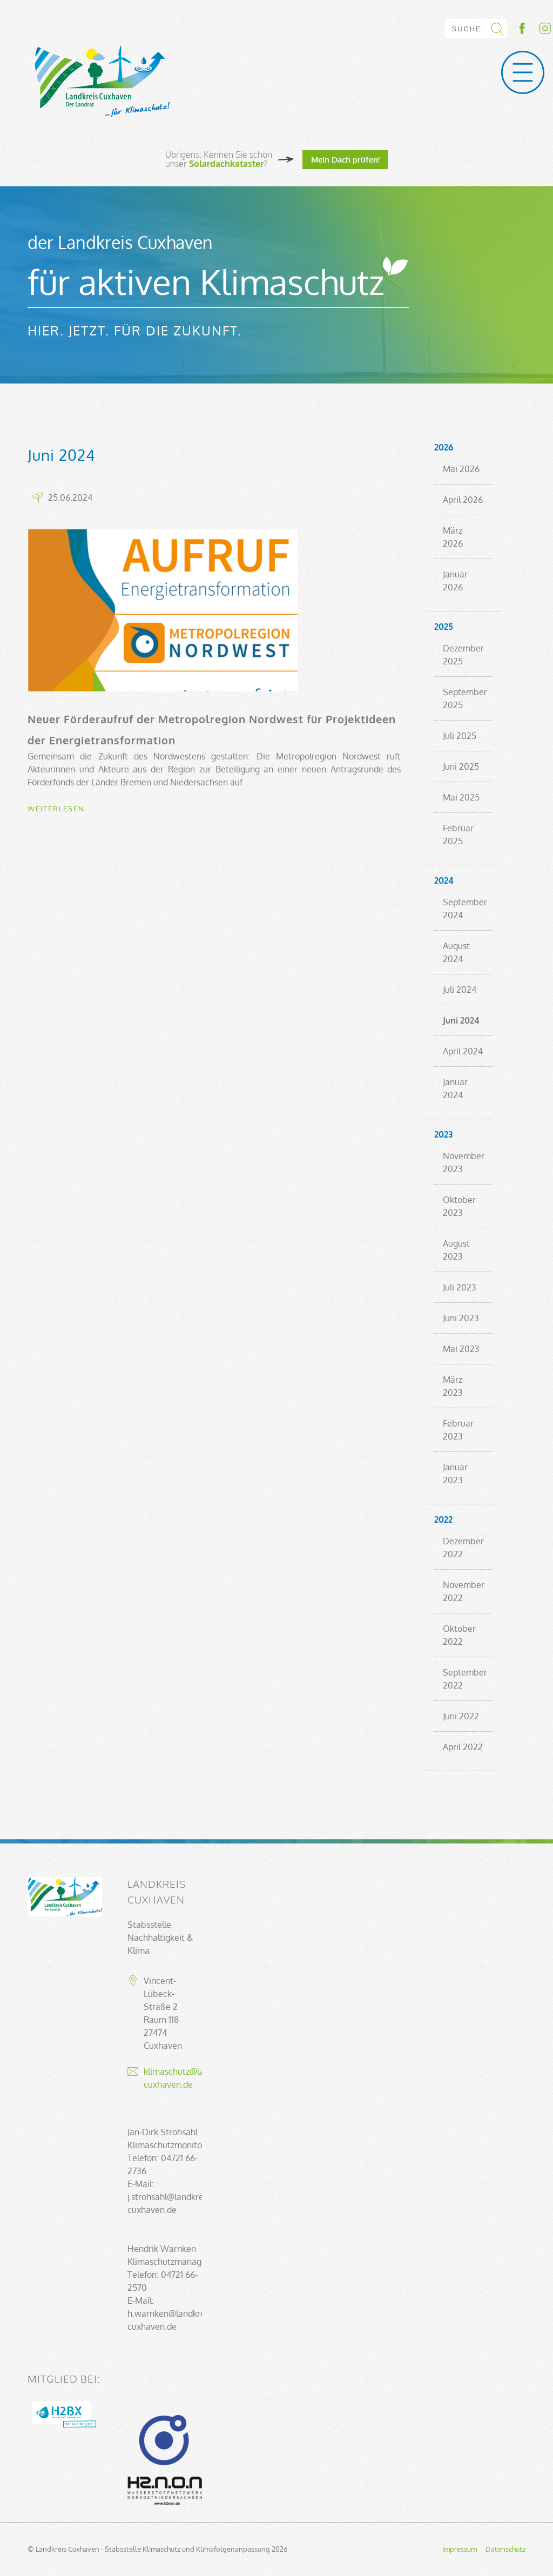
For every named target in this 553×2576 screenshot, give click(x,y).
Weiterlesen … (60, 808)
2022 (443, 1519)
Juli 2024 (459, 989)
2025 (443, 626)
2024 (444, 880)
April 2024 (463, 1051)
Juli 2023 (459, 1287)
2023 (443, 1134)
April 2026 (463, 499)
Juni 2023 (461, 1318)
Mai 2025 (461, 797)
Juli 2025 (459, 735)
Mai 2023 (461, 1348)
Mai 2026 (461, 468)
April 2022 (463, 1746)
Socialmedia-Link (534, 28)
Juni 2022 (461, 1716)
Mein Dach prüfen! (345, 159)
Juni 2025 (461, 766)
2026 (443, 447)
